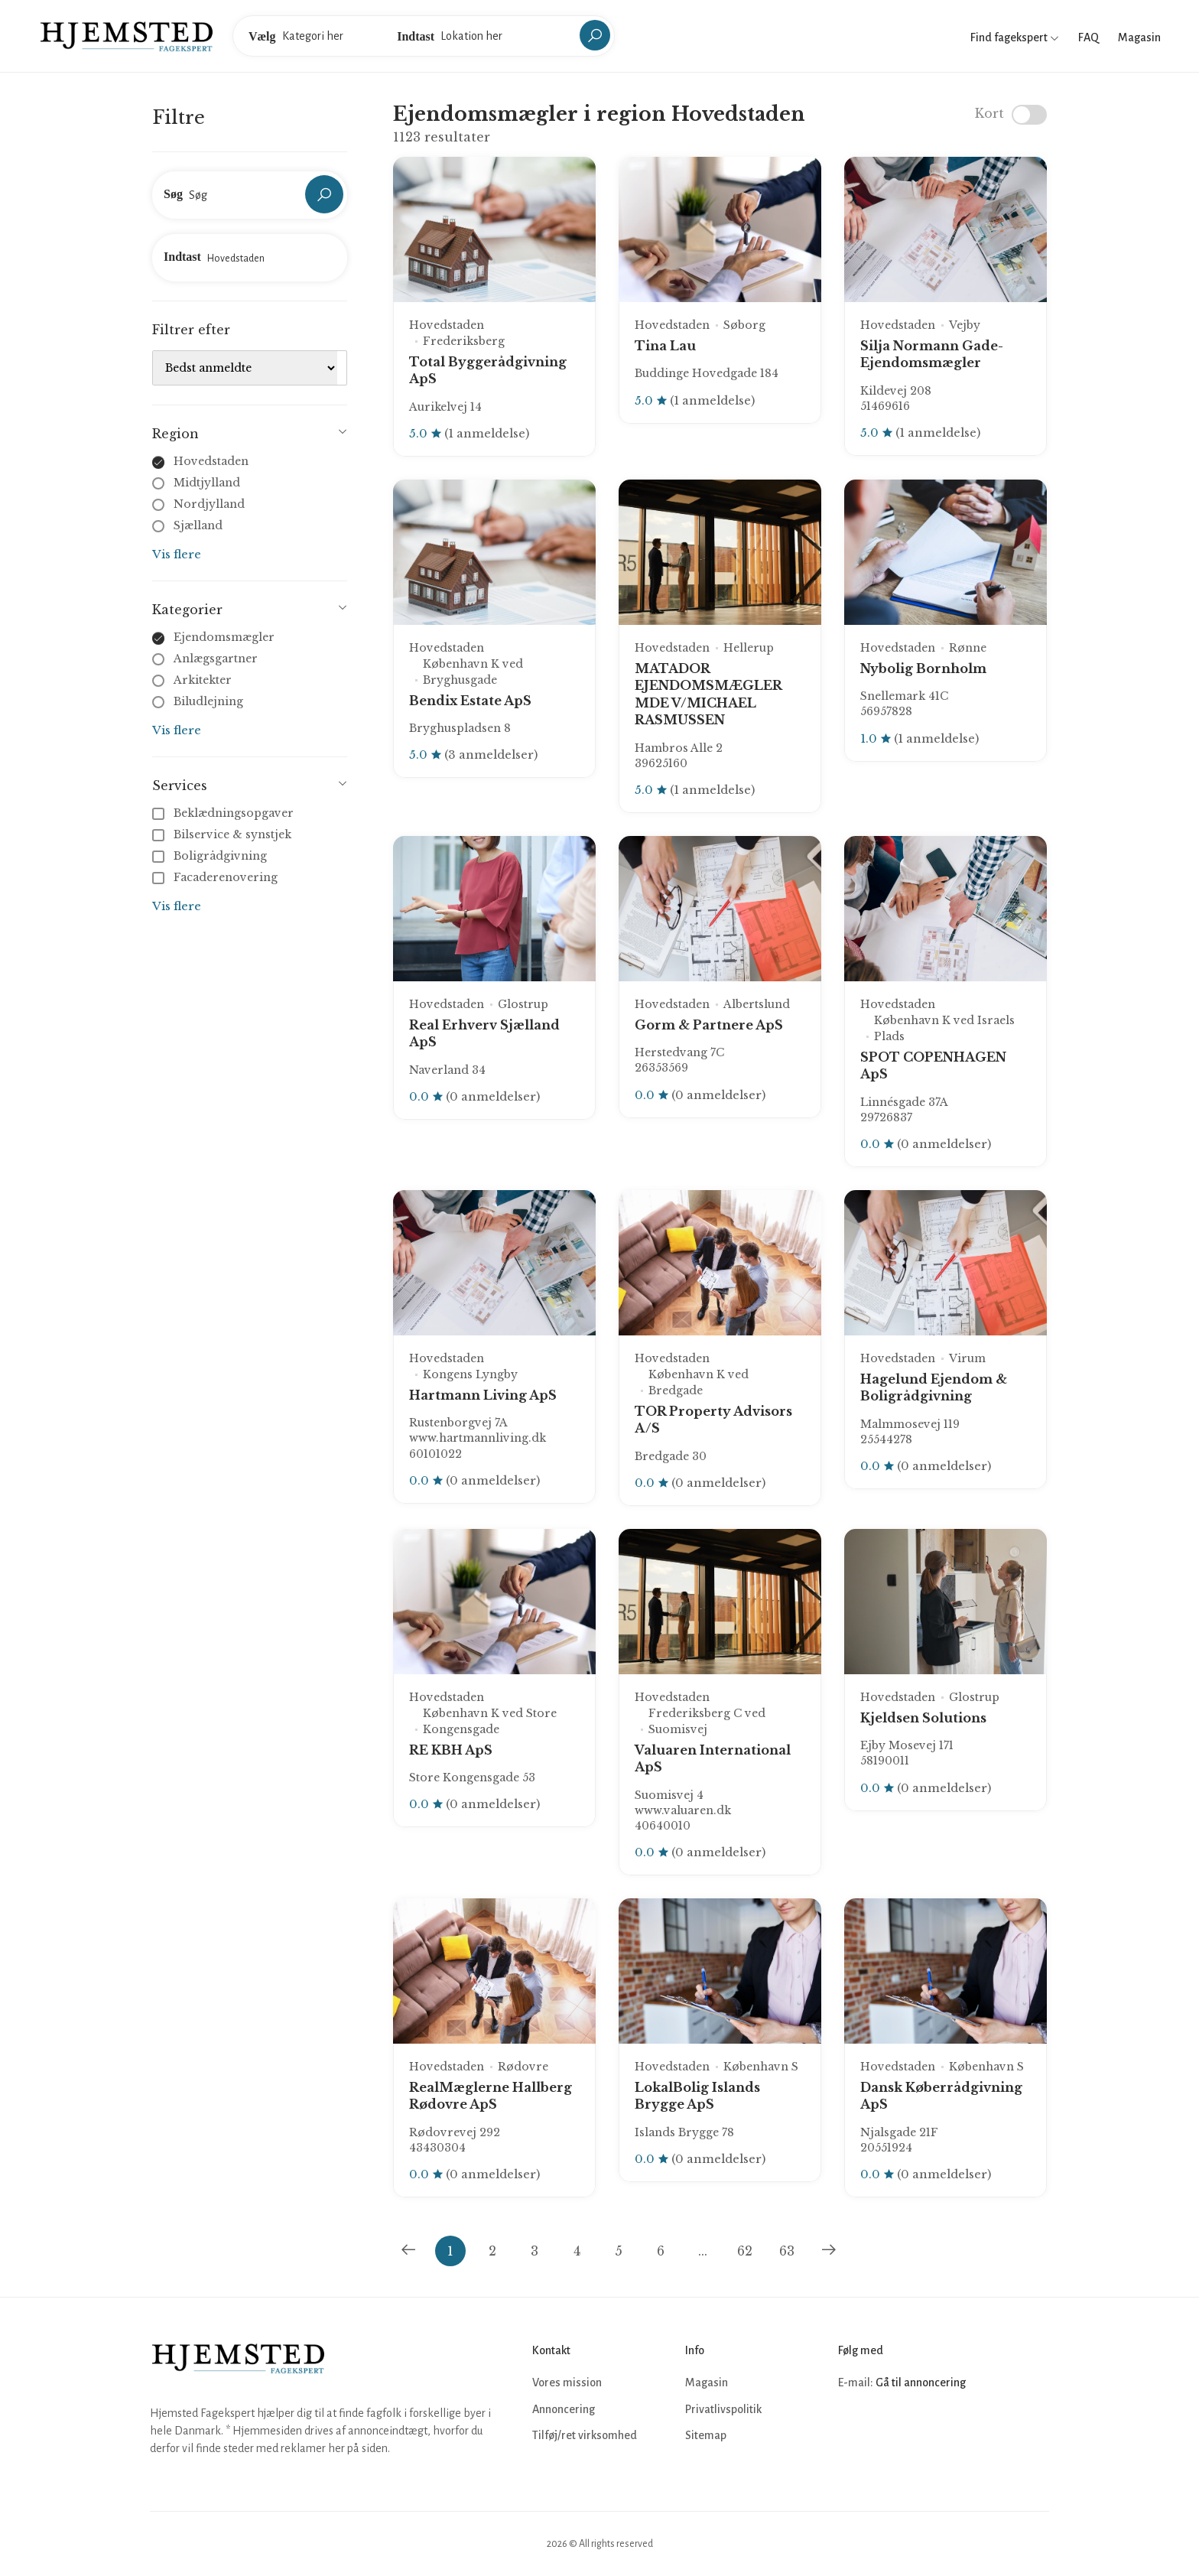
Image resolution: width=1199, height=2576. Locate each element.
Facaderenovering (216, 877)
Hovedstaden (211, 461)
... (702, 2251)
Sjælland (198, 525)
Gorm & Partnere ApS (709, 1025)
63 (786, 2251)
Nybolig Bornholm (923, 668)
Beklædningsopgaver (224, 813)
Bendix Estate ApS (470, 700)
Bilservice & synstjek (223, 834)
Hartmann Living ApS (483, 1395)
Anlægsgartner (216, 658)
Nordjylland (209, 504)
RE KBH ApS (450, 1750)
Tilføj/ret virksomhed (584, 2435)
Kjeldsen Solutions (923, 1717)
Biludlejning (208, 701)
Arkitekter (203, 680)
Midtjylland (207, 483)
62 (744, 2251)
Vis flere (176, 554)
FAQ (1088, 37)
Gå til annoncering (921, 2382)
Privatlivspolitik (723, 2409)
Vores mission (567, 2382)
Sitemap (705, 2435)
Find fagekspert (1014, 37)
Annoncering (563, 2409)
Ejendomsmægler (224, 637)
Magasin (1139, 37)
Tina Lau (665, 345)
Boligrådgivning (211, 856)
